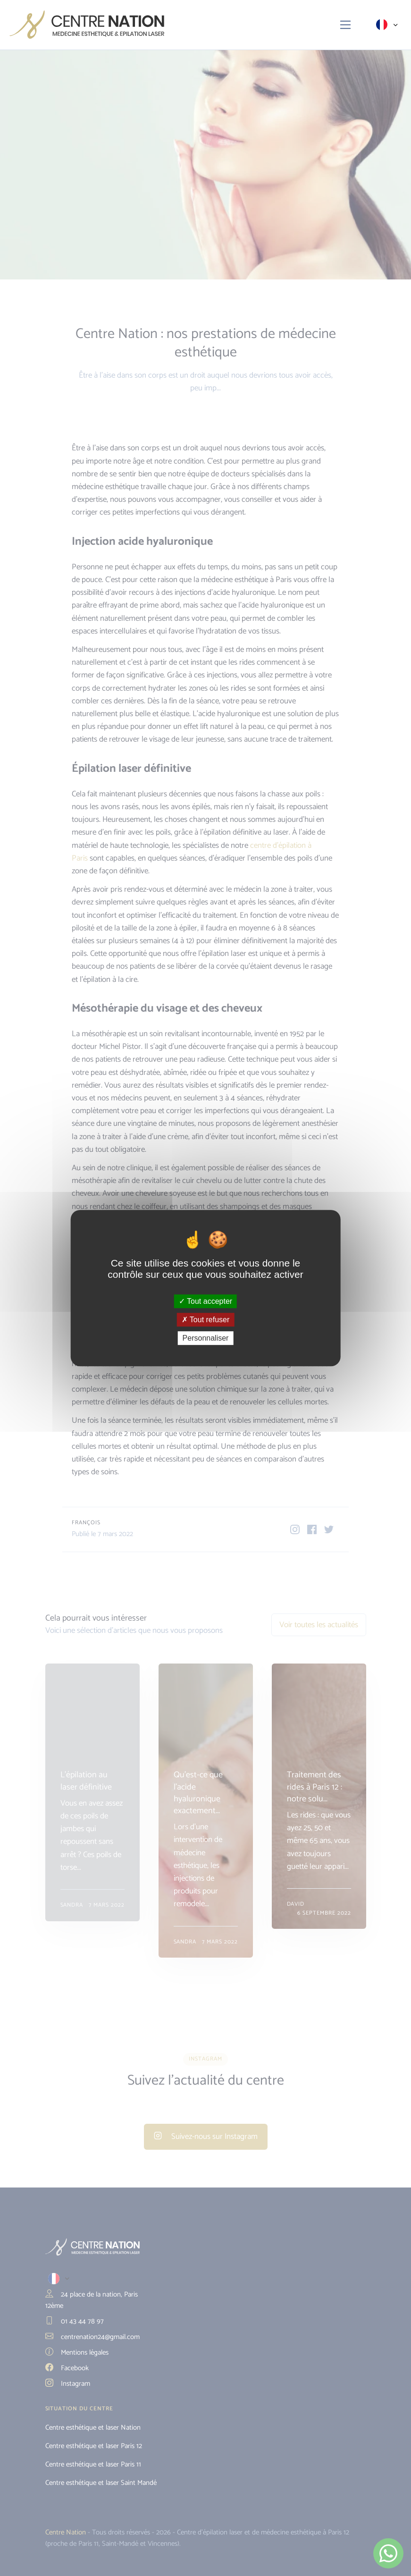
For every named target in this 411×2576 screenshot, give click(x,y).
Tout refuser (206, 1320)
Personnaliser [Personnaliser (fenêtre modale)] (206, 1338)
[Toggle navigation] (346, 25)
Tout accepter (205, 1301)
